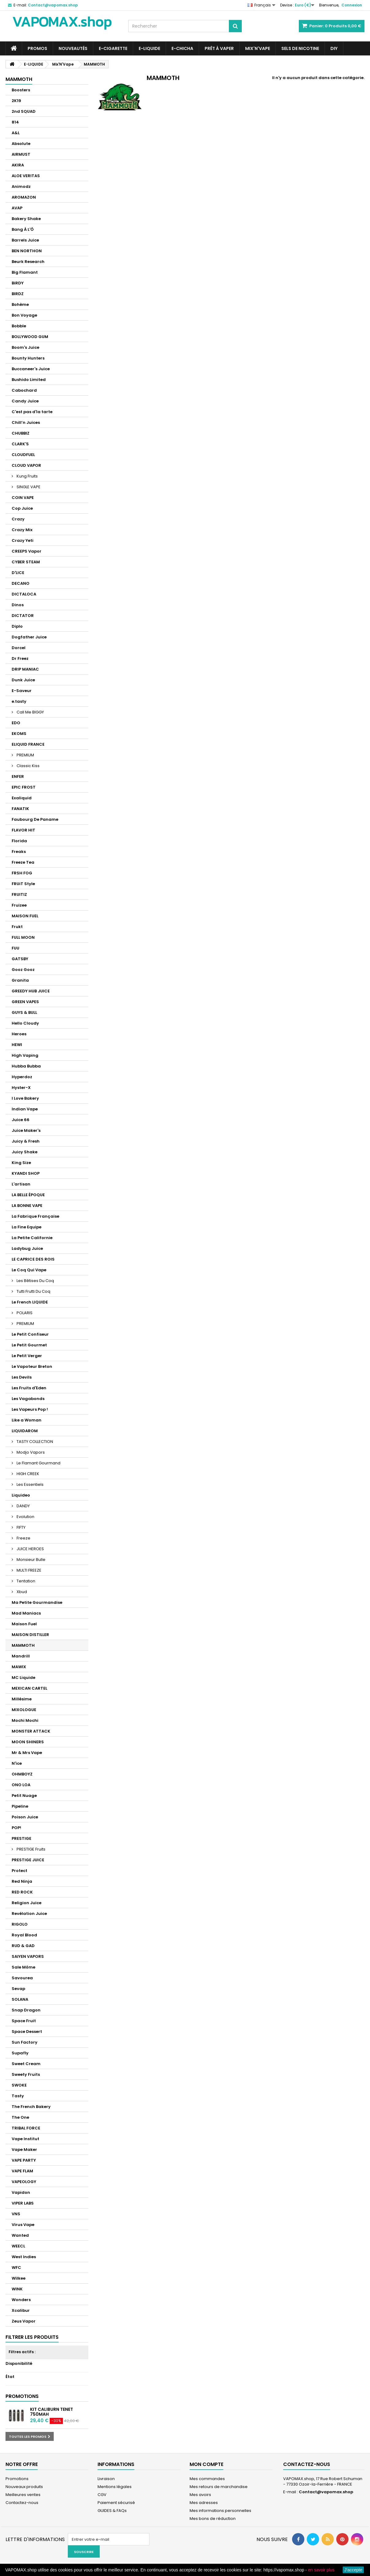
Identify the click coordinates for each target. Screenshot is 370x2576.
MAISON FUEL (25, 916)
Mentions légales (115, 2487)
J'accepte (353, 2569)
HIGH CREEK (27, 1474)
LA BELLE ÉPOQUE (28, 1195)
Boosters (21, 90)
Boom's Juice (25, 347)
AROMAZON (24, 197)
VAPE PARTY (24, 2160)
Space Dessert (27, 2031)
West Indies (24, 2257)
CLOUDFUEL (23, 455)
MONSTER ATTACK (31, 1731)
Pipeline (20, 1806)
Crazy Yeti (22, 540)
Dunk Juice (23, 680)
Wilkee (18, 2278)
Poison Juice (25, 1817)
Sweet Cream (26, 2064)
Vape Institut (25, 2139)
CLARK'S (20, 444)
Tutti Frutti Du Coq (33, 1291)
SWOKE (19, 2085)
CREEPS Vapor (26, 551)
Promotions (22, 2396)
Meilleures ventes (23, 2495)
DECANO (20, 583)
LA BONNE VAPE (27, 1205)
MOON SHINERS (28, 1742)
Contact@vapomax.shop (326, 2492)
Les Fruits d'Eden (29, 1388)
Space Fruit (24, 2021)
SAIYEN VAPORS (28, 1956)
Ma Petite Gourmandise (37, 1602)
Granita (20, 980)
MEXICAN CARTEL (29, 1688)
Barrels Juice (25, 240)
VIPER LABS (23, 2203)
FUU (15, 948)
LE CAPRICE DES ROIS (33, 1259)
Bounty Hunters (28, 358)
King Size (21, 1163)
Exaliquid (22, 798)
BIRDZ (18, 294)
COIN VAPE (23, 497)
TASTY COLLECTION (34, 1441)
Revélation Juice (29, 1913)
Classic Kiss (28, 766)
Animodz (21, 186)
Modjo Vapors (30, 1452)
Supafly (20, 2053)
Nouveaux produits (24, 2487)
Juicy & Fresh (26, 1141)
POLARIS (24, 1313)
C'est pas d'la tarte (32, 412)
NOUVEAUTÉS (73, 48)
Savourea (22, 1978)
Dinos (18, 605)
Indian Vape (25, 1109)
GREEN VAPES (25, 1002)
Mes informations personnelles (220, 2510)
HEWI (17, 1045)
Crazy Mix (22, 530)
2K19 (16, 101)
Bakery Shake (26, 219)
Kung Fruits (27, 476)
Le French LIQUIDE (30, 1302)
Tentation (25, 1581)
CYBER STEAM (26, 562)
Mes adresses (204, 2503)
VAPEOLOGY (24, 2182)
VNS (16, 2214)
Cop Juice (22, 508)
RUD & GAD (23, 1946)
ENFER (18, 776)
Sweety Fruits (26, 2074)
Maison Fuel (24, 1624)
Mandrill (21, 1656)
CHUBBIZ (20, 433)
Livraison (106, 2479)
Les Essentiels (30, 1484)
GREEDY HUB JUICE (31, 991)
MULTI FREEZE (28, 1570)
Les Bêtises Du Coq (35, 1281)
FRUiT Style (23, 884)
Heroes (19, 1034)
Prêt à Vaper (219, 48)
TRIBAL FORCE (26, 2128)
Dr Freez (20, 658)
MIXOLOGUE (24, 1710)
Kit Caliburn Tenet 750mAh (51, 2411)
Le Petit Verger (27, 1356)
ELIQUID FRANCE (28, 744)
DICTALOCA (24, 594)
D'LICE (18, 573)
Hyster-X (21, 1087)
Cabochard (24, 390)
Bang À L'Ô (23, 229)
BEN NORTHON (27, 251)
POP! (16, 1828)
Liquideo (21, 1495)
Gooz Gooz (23, 969)
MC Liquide (23, 1677)
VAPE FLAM (22, 2171)
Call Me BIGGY (30, 712)
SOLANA (20, 1999)
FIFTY (20, 1527)
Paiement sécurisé (116, 2503)
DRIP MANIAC (25, 669)
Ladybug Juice (27, 1248)
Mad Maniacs (26, 1613)
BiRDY (18, 283)
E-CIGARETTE (113, 48)
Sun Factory (24, 2042)
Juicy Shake (24, 1152)
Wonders (21, 2300)
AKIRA (18, 165)
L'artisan (21, 1184)
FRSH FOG (22, 873)
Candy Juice (25, 401)
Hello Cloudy (25, 1023)
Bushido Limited (29, 379)
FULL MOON (23, 937)
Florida (19, 841)
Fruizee (19, 905)
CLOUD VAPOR (26, 465)
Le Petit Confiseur (30, 1334)
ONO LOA (21, 1785)
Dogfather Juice (29, 637)
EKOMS (19, 733)
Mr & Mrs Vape (27, 1753)
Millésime (22, 1699)
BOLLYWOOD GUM (30, 337)
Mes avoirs (200, 2495)
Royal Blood (24, 1935)
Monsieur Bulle (30, 1559)
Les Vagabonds (28, 1399)
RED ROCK (22, 1892)
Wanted (20, 2235)
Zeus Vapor (24, 2321)
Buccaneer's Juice (31, 369)
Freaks (19, 851)
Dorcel (18, 648)
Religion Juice (26, 1903)
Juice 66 (20, 1120)
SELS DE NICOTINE (300, 48)
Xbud (21, 1592)
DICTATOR (23, 615)
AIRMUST (21, 154)
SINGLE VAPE (28, 487)
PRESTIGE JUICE (28, 1860)
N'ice (17, 1763)
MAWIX (19, 1667)
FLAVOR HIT (23, 830)
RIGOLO (20, 1924)
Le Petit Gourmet (29, 1345)
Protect (19, 1871)
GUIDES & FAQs (112, 2510)
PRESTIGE (21, 1838)
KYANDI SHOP (26, 1173)
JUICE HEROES (30, 1549)
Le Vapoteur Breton (32, 1366)
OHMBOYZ (22, 1774)
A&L (16, 133)
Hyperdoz (22, 1077)
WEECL (18, 2246)
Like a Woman (26, 1420)
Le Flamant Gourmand (38, 1463)
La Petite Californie (32, 1238)
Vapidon (21, 2192)
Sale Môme (23, 1967)
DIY (333, 48)
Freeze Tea (23, 862)
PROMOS (37, 48)
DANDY (23, 1506)
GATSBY (20, 959)
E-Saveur (22, 691)
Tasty (18, 2096)
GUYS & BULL (24, 1012)
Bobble (19, 326)
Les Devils (22, 1377)
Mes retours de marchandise (219, 2487)
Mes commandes (207, 2479)
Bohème (20, 304)
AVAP (17, 208)
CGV (102, 2495)
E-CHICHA (182, 48)
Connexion (351, 5)
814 (15, 122)
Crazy (18, 519)
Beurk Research (28, 261)
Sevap (18, 1989)
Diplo (17, 626)
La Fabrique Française (35, 1216)
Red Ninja (22, 1881)
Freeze (23, 1538)
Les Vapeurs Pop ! (30, 1409)
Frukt (17, 927)
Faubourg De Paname (35, 819)
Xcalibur (21, 2310)
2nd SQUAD (24, 111)
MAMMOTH (23, 1645)
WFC (16, 2267)
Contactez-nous (22, 2503)
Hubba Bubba (26, 1066)
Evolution (25, 1517)
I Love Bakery (25, 1098)
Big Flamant (25, 272)
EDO (16, 723)
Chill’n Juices (26, 422)
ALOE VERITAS (26, 176)
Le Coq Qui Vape (29, 1270)
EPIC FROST (24, 787)
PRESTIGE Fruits (30, 1849)
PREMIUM (25, 755)
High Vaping (25, 1055)
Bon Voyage (24, 315)
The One (20, 2117)
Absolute (21, 143)
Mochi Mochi (25, 1720)
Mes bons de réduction (213, 2518)
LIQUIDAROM (25, 1431)
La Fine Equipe (26, 1227)
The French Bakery (31, 2107)
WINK (17, 2289)
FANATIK (20, 809)
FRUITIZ (19, 894)
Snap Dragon (26, 2010)
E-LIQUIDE (149, 48)
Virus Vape (23, 2225)
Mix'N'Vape (257, 48)
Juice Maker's (26, 1130)
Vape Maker (24, 2149)
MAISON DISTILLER (30, 1635)
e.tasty (19, 701)
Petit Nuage (24, 1795)
